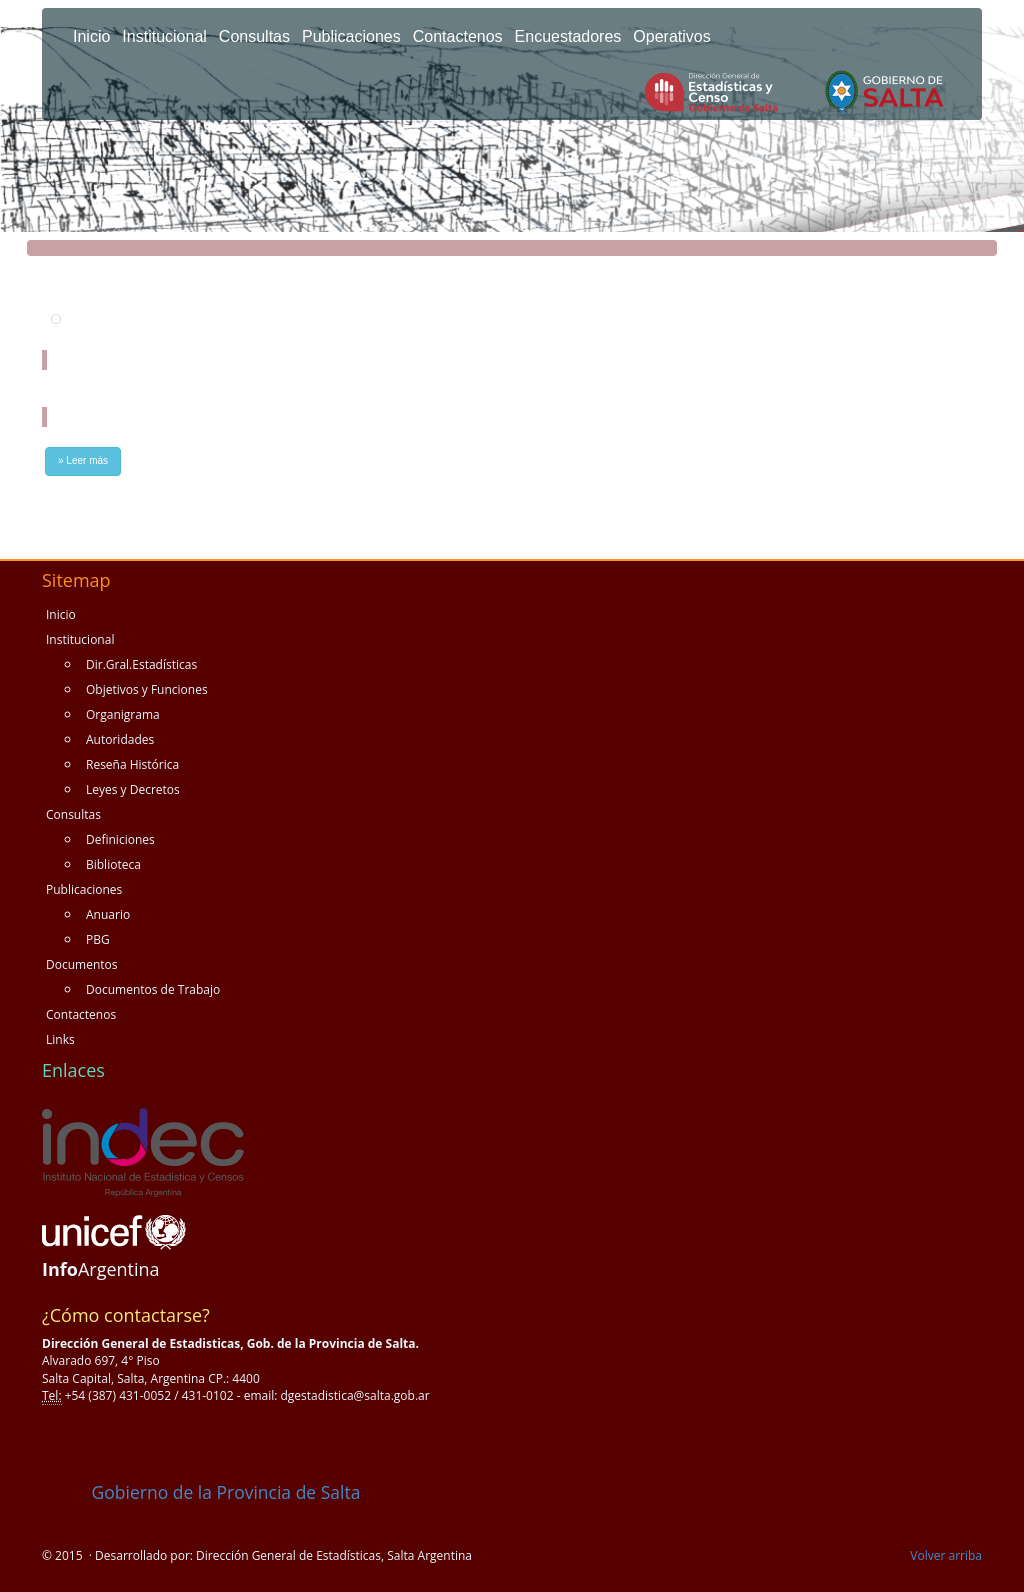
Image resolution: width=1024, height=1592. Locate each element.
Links (60, 1039)
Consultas (254, 36)
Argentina (101, 1269)
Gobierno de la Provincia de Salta (201, 1492)
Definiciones (120, 839)
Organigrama (123, 714)
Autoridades (120, 739)
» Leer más (83, 460)
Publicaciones (351, 36)
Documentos (81, 964)
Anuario (108, 914)
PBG (98, 939)
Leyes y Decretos (133, 789)
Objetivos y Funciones (147, 689)
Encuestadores (568, 36)
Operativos (671, 36)
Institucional (164, 36)
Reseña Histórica (132, 764)
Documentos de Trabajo (153, 989)
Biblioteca (113, 864)
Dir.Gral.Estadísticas (141, 664)
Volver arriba (946, 1555)
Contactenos (458, 36)
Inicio (91, 36)
